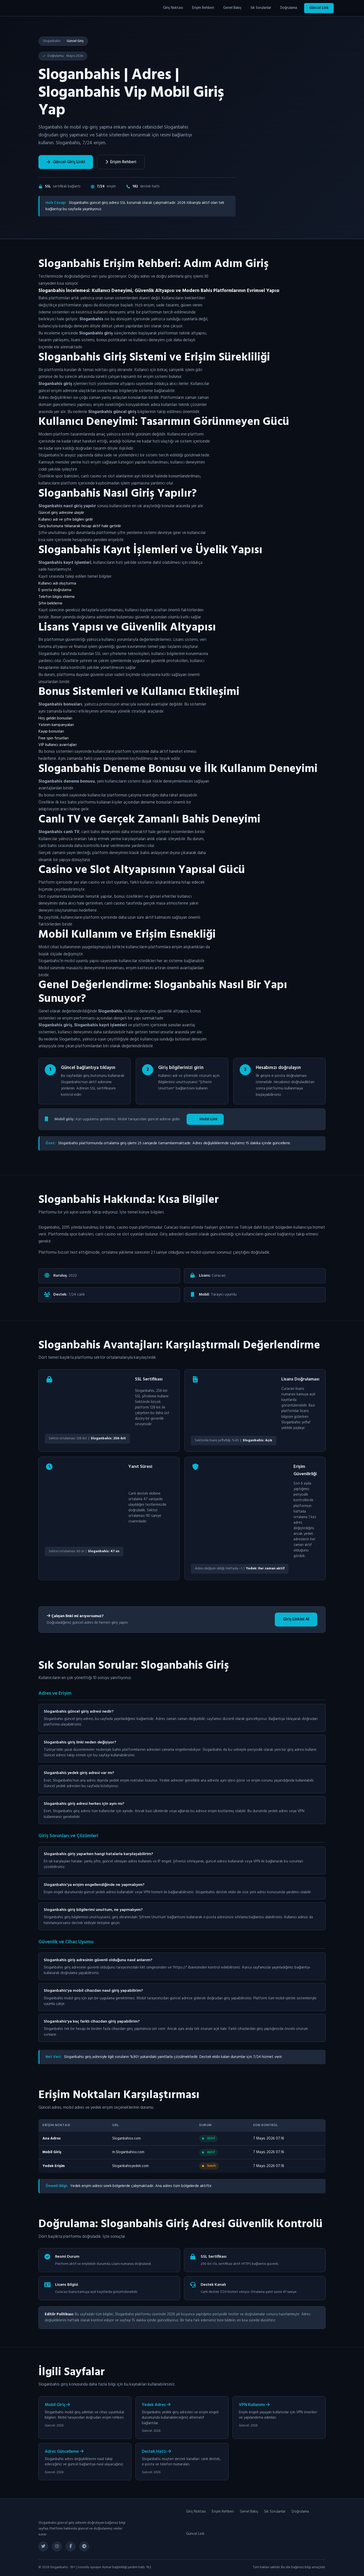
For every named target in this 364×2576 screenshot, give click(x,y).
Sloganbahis (51, 41)
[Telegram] (84, 2546)
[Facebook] (70, 2546)
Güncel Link (319, 8)
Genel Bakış (232, 8)
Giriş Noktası (173, 8)
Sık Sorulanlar (261, 8)
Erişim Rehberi (203, 8)
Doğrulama (288, 8)
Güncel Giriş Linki (66, 162)
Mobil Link (205, 1119)
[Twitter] (43, 2546)
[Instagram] (57, 2546)
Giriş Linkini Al (296, 1619)
